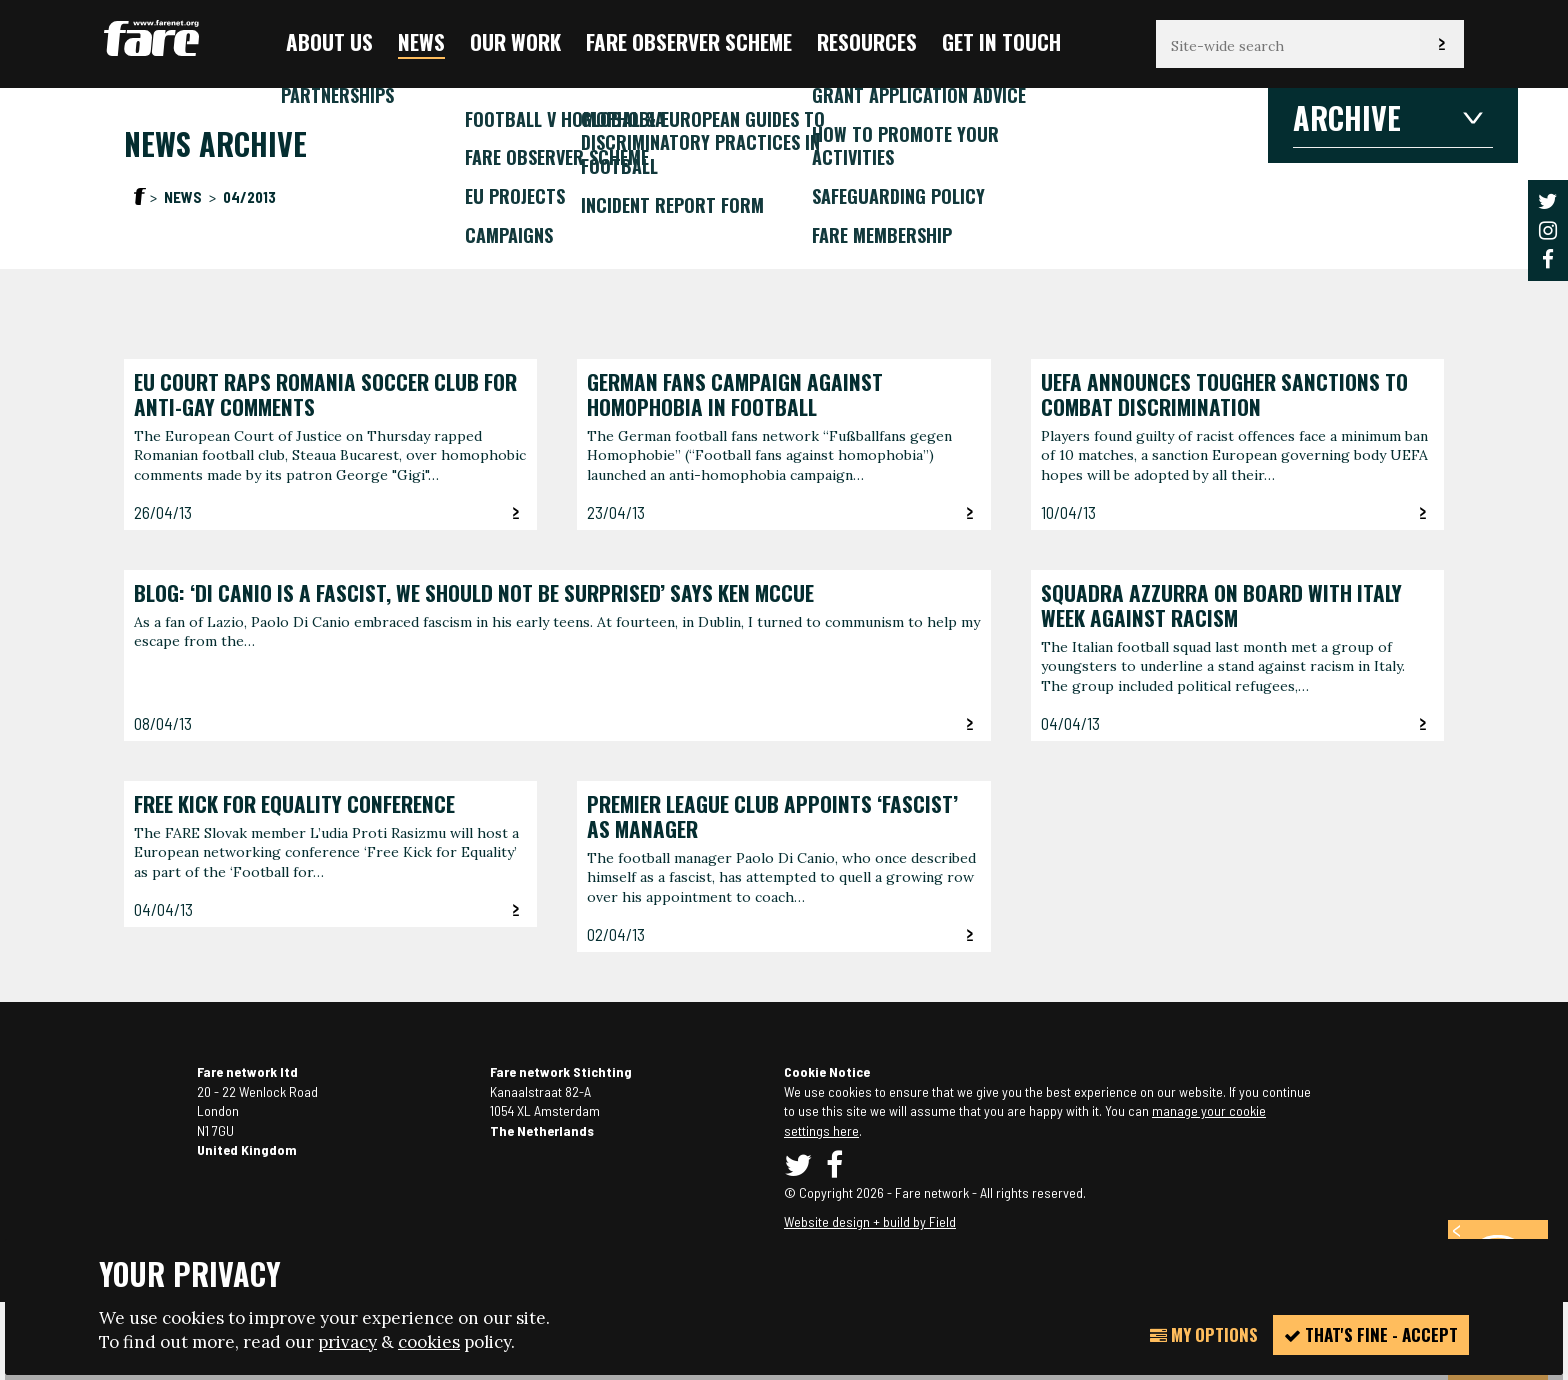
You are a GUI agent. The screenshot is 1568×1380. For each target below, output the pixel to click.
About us (329, 41)
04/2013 (249, 197)
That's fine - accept (1371, 1334)
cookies (429, 1342)
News (421, 41)
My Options (1204, 1334)
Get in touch (1001, 41)
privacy (347, 1342)
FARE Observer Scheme (689, 41)
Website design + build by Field (870, 1221)
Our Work (515, 41)
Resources (867, 41)
